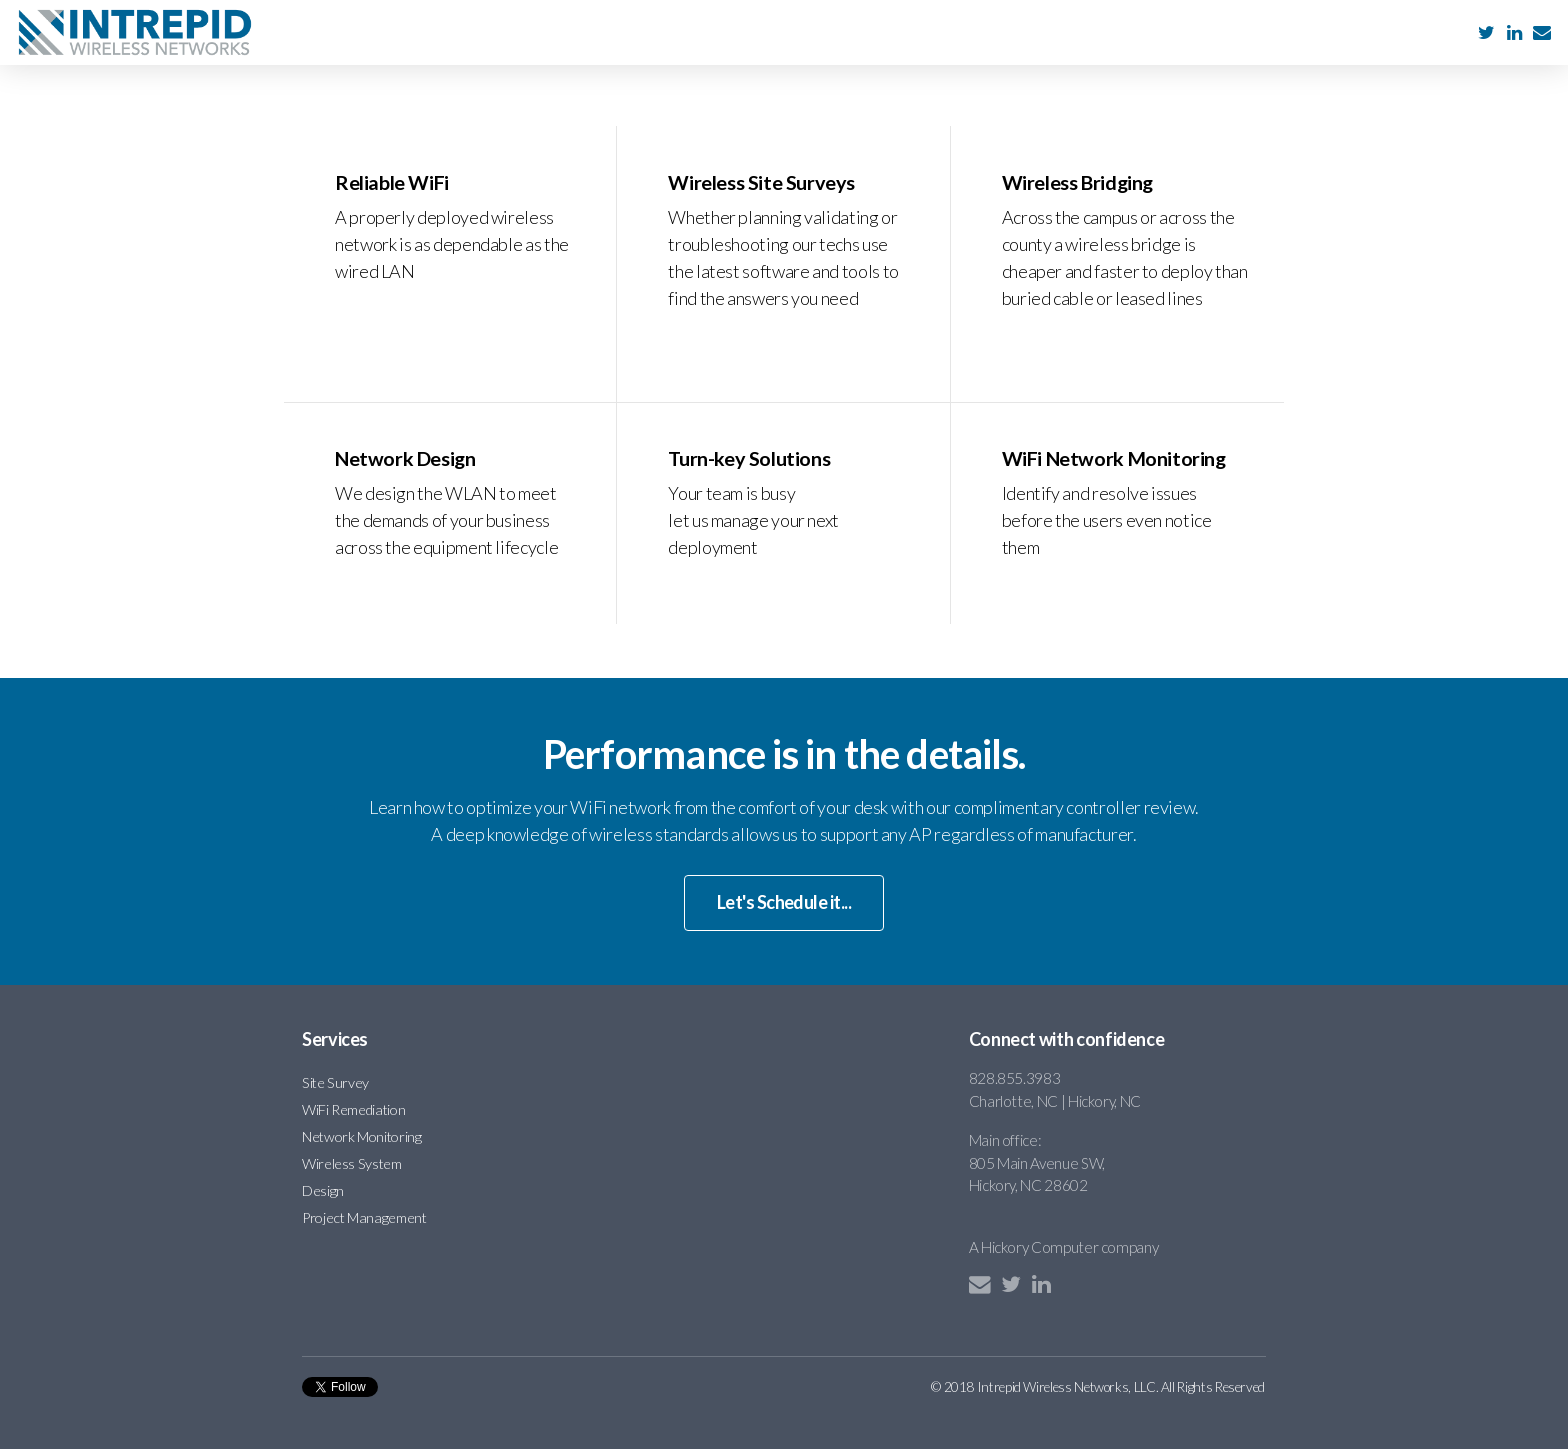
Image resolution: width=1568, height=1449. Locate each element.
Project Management (364, 1216)
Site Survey (335, 1081)
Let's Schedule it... (784, 902)
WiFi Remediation (353, 1108)
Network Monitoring (362, 1135)
